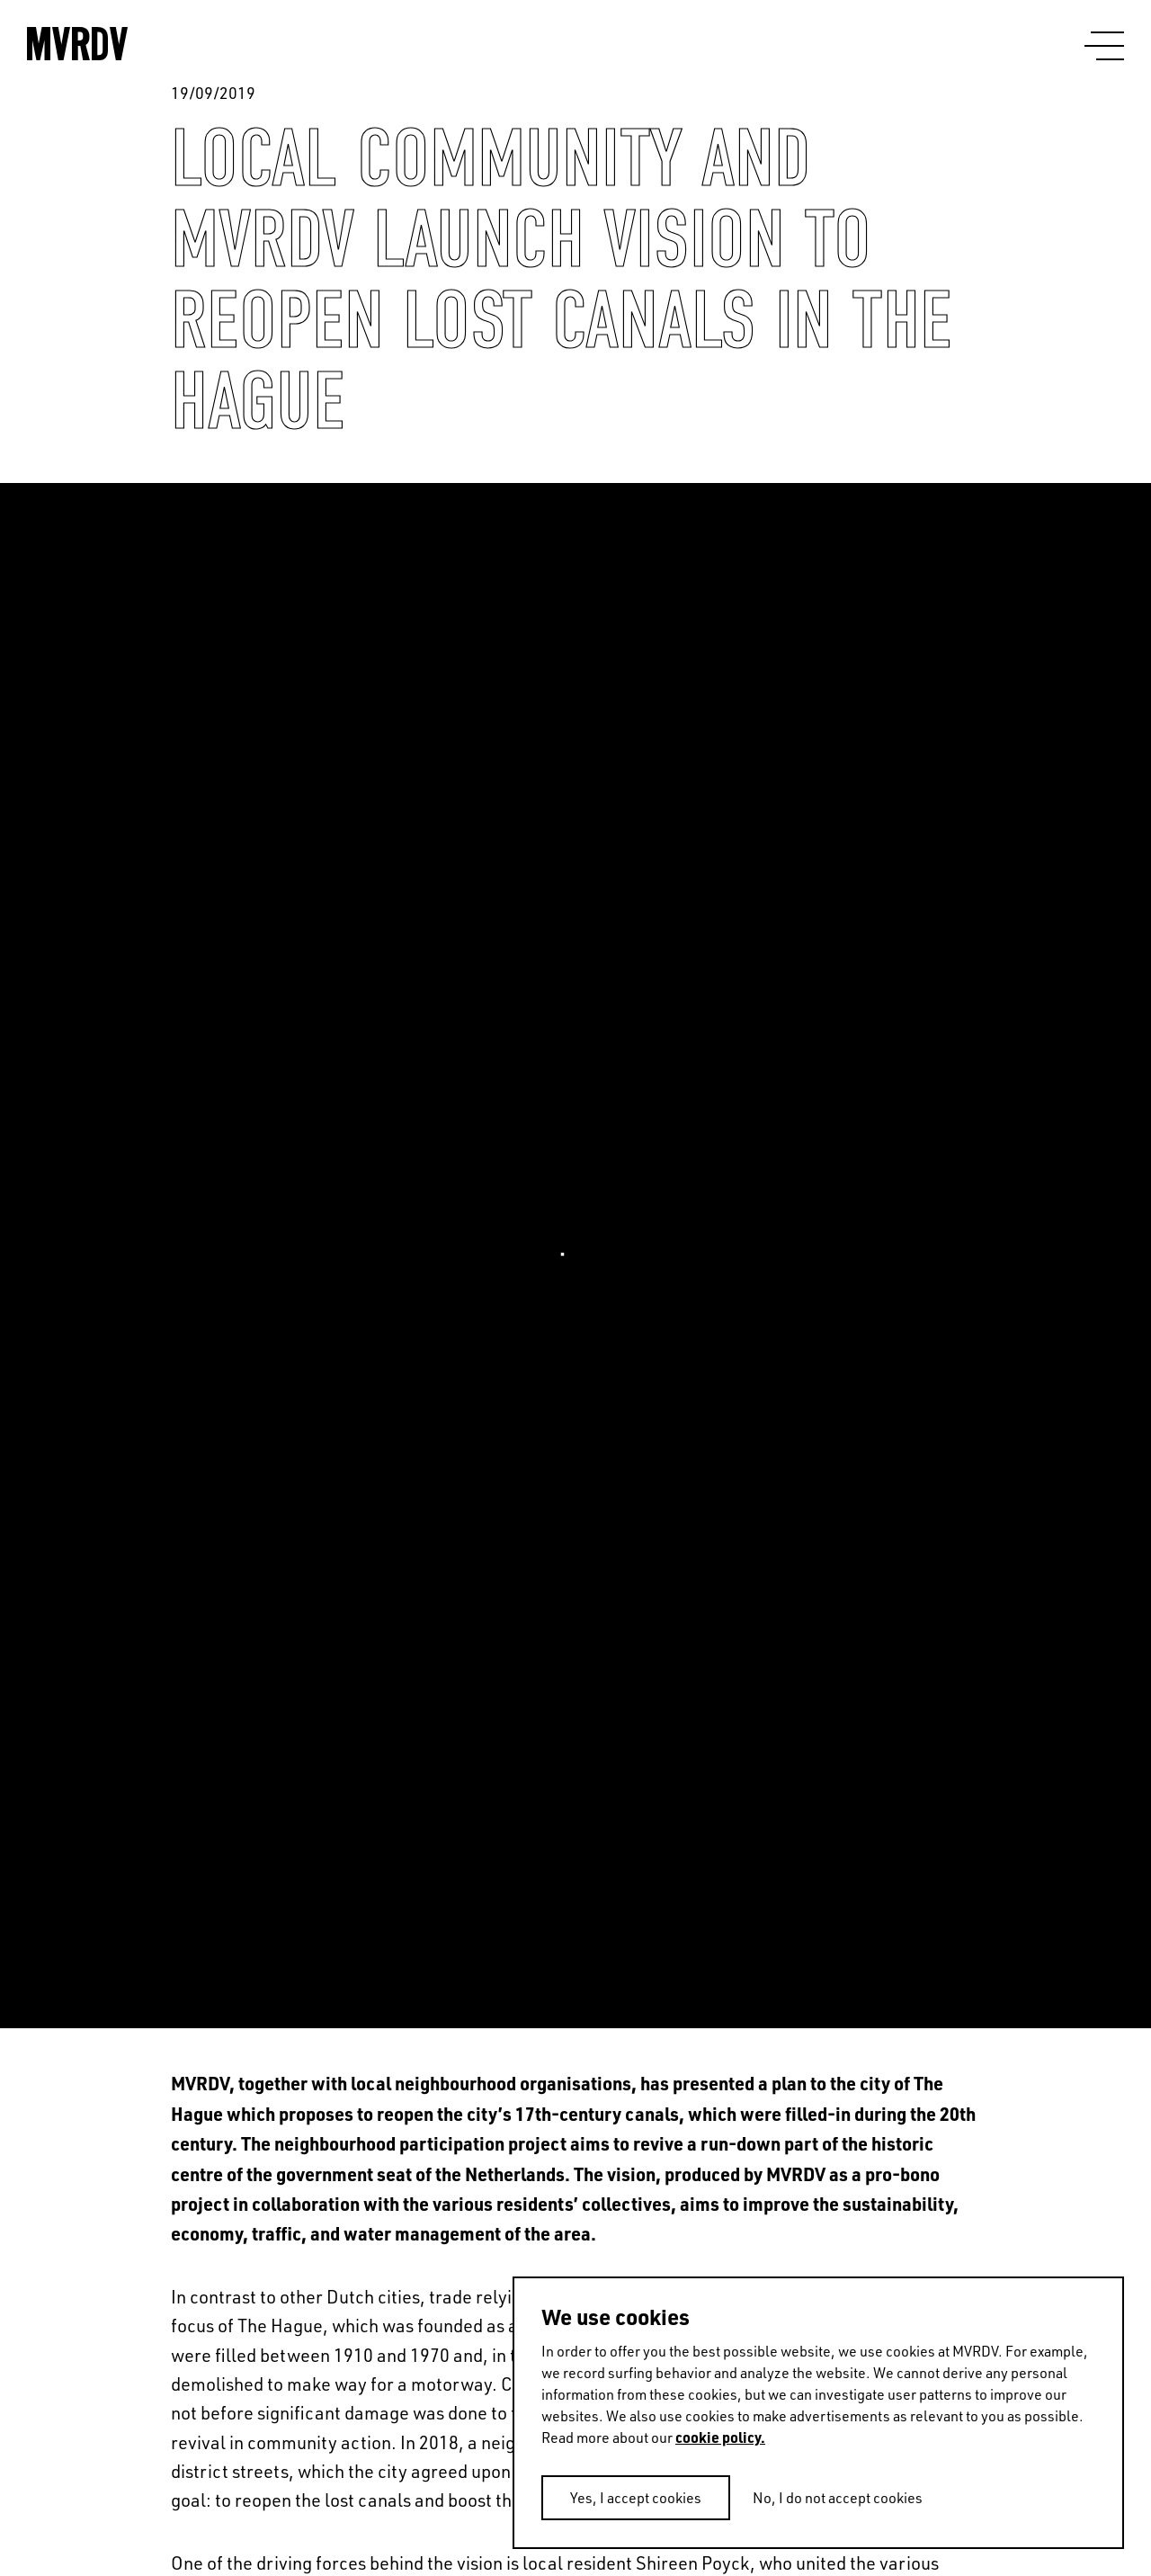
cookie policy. (720, 2437)
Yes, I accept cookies (635, 2498)
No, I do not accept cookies (838, 2498)
